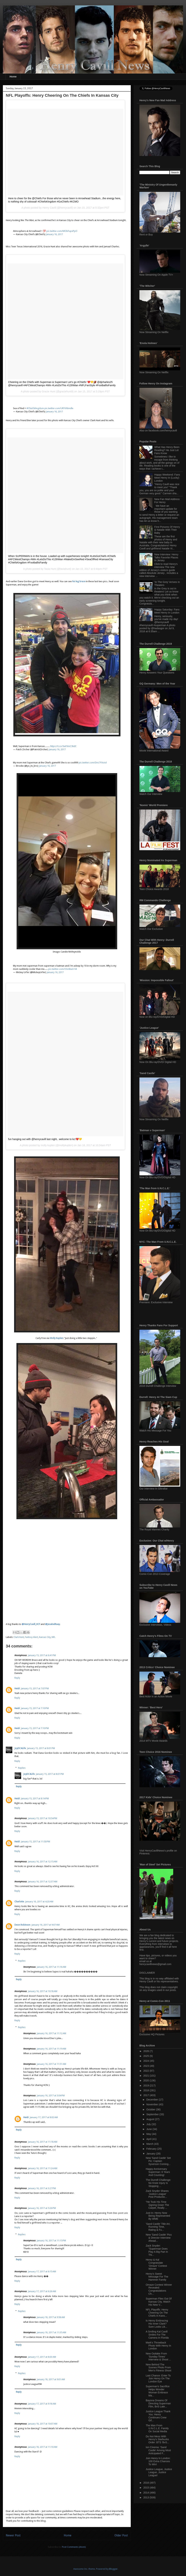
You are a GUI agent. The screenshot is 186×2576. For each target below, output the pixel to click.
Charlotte (19, 1901)
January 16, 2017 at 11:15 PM (51, 2240)
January (151, 2153)
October (151, 2109)
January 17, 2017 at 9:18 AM (42, 2403)
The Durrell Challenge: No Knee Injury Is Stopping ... (158, 2182)
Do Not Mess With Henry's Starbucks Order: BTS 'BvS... (157, 2439)
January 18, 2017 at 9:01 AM (51, 2379)
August (150, 2119)
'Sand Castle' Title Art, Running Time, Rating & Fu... (158, 2226)
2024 (146, 2060)
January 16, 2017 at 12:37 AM (42, 1881)
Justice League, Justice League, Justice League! (159, 2472)
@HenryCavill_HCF (31, 1624)
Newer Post (13, 2535)
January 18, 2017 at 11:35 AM (51, 2332)
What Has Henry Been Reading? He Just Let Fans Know (166, 450)
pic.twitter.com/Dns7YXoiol (93, 762)
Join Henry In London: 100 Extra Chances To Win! (158, 2461)
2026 (146, 2051)
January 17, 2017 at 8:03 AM (42, 2357)
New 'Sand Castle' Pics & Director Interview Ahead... (159, 2237)
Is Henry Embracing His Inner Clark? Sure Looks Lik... (157, 2323)
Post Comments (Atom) (74, 2547)
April (149, 2139)
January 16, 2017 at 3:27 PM (42, 2188)
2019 (146, 2085)
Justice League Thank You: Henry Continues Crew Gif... (158, 2416)
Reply (17, 1677)
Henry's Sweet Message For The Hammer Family (157, 2276)
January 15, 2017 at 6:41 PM (42, 1655)
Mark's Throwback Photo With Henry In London (158, 2345)
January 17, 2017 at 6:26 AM (42, 2291)
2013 (146, 2497)
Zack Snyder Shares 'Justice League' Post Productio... (157, 2193)
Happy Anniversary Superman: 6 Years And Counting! (158, 2171)
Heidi (17, 1688)
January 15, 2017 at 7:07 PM (35, 1688)
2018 (146, 2090)
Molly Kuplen (56, 1338)
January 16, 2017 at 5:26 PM (42, 2208)
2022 (146, 2070)
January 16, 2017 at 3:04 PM (51, 2095)
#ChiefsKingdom (35, 408)
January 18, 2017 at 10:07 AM (42, 2423)
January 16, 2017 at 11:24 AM (42, 2168)
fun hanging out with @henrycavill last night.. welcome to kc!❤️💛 (45, 1139)
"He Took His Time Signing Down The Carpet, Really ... (157, 2204)
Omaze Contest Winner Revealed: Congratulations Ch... (159, 2289)
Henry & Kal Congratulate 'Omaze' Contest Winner (156, 2264)
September (152, 2114)
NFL (53, 1637)
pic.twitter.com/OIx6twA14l (62, 969)
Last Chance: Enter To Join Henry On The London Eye (158, 2378)
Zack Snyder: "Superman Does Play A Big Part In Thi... (157, 2250)
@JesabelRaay (52, 1624)
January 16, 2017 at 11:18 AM (42, 2141)
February (151, 2148)
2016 (146, 2482)
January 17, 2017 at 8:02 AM (44, 2117)
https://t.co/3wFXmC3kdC (63, 746)
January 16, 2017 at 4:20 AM (39, 1901)
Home (13, 76)
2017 (146, 2095)
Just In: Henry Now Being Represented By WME (158, 2215)
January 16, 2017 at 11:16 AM (51, 1967)
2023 (146, 2065)
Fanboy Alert (31, 1637)
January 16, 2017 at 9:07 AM (45, 1924)
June (149, 2129)
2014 (146, 2492)
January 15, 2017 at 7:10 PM (35, 1708)
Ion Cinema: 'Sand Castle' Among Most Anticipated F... (158, 2450)
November (152, 2104)
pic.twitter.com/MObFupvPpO (61, 231)
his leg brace (78, 581)
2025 (146, 2056)
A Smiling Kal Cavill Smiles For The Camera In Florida (157, 2334)
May (149, 2134)
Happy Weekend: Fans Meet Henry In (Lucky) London (167, 477)
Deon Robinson (22, 1924)
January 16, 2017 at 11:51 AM (51, 2064)
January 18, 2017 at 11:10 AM (42, 2447)
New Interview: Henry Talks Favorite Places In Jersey (166, 557)
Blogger (113, 2569)
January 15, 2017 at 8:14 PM (35, 1798)
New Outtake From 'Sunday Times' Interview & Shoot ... (158, 2356)
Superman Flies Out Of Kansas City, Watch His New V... (159, 2301)
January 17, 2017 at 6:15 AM (42, 2271)
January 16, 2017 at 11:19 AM (51, 2048)
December (152, 2099)
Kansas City (45, 1637)
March (150, 2143)
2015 (146, 2487)
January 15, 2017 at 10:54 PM (42, 1818)
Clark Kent (19, 1637)
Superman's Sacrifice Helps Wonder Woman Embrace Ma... (158, 2391)
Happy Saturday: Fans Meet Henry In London (166, 611)
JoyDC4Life (20, 1748)
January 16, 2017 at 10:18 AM (42, 1991)
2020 (146, 2080)
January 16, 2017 (54, 234)
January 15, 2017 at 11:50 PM (35, 1841)
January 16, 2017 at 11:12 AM (51, 2033)
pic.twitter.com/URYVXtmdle (58, 408)
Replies (21, 1768)
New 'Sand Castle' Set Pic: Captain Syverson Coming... (158, 2160)
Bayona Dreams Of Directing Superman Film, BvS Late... (158, 2403)
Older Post (121, 2535)
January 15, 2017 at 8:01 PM (41, 1748)
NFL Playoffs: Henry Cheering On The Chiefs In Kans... (157, 2312)
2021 (146, 2075)
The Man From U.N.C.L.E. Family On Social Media (157, 2428)
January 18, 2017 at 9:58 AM (51, 2317)
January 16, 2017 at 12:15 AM (42, 1861)
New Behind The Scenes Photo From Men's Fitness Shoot (158, 2367)
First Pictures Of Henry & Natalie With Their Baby (167, 529)
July (149, 2124)
